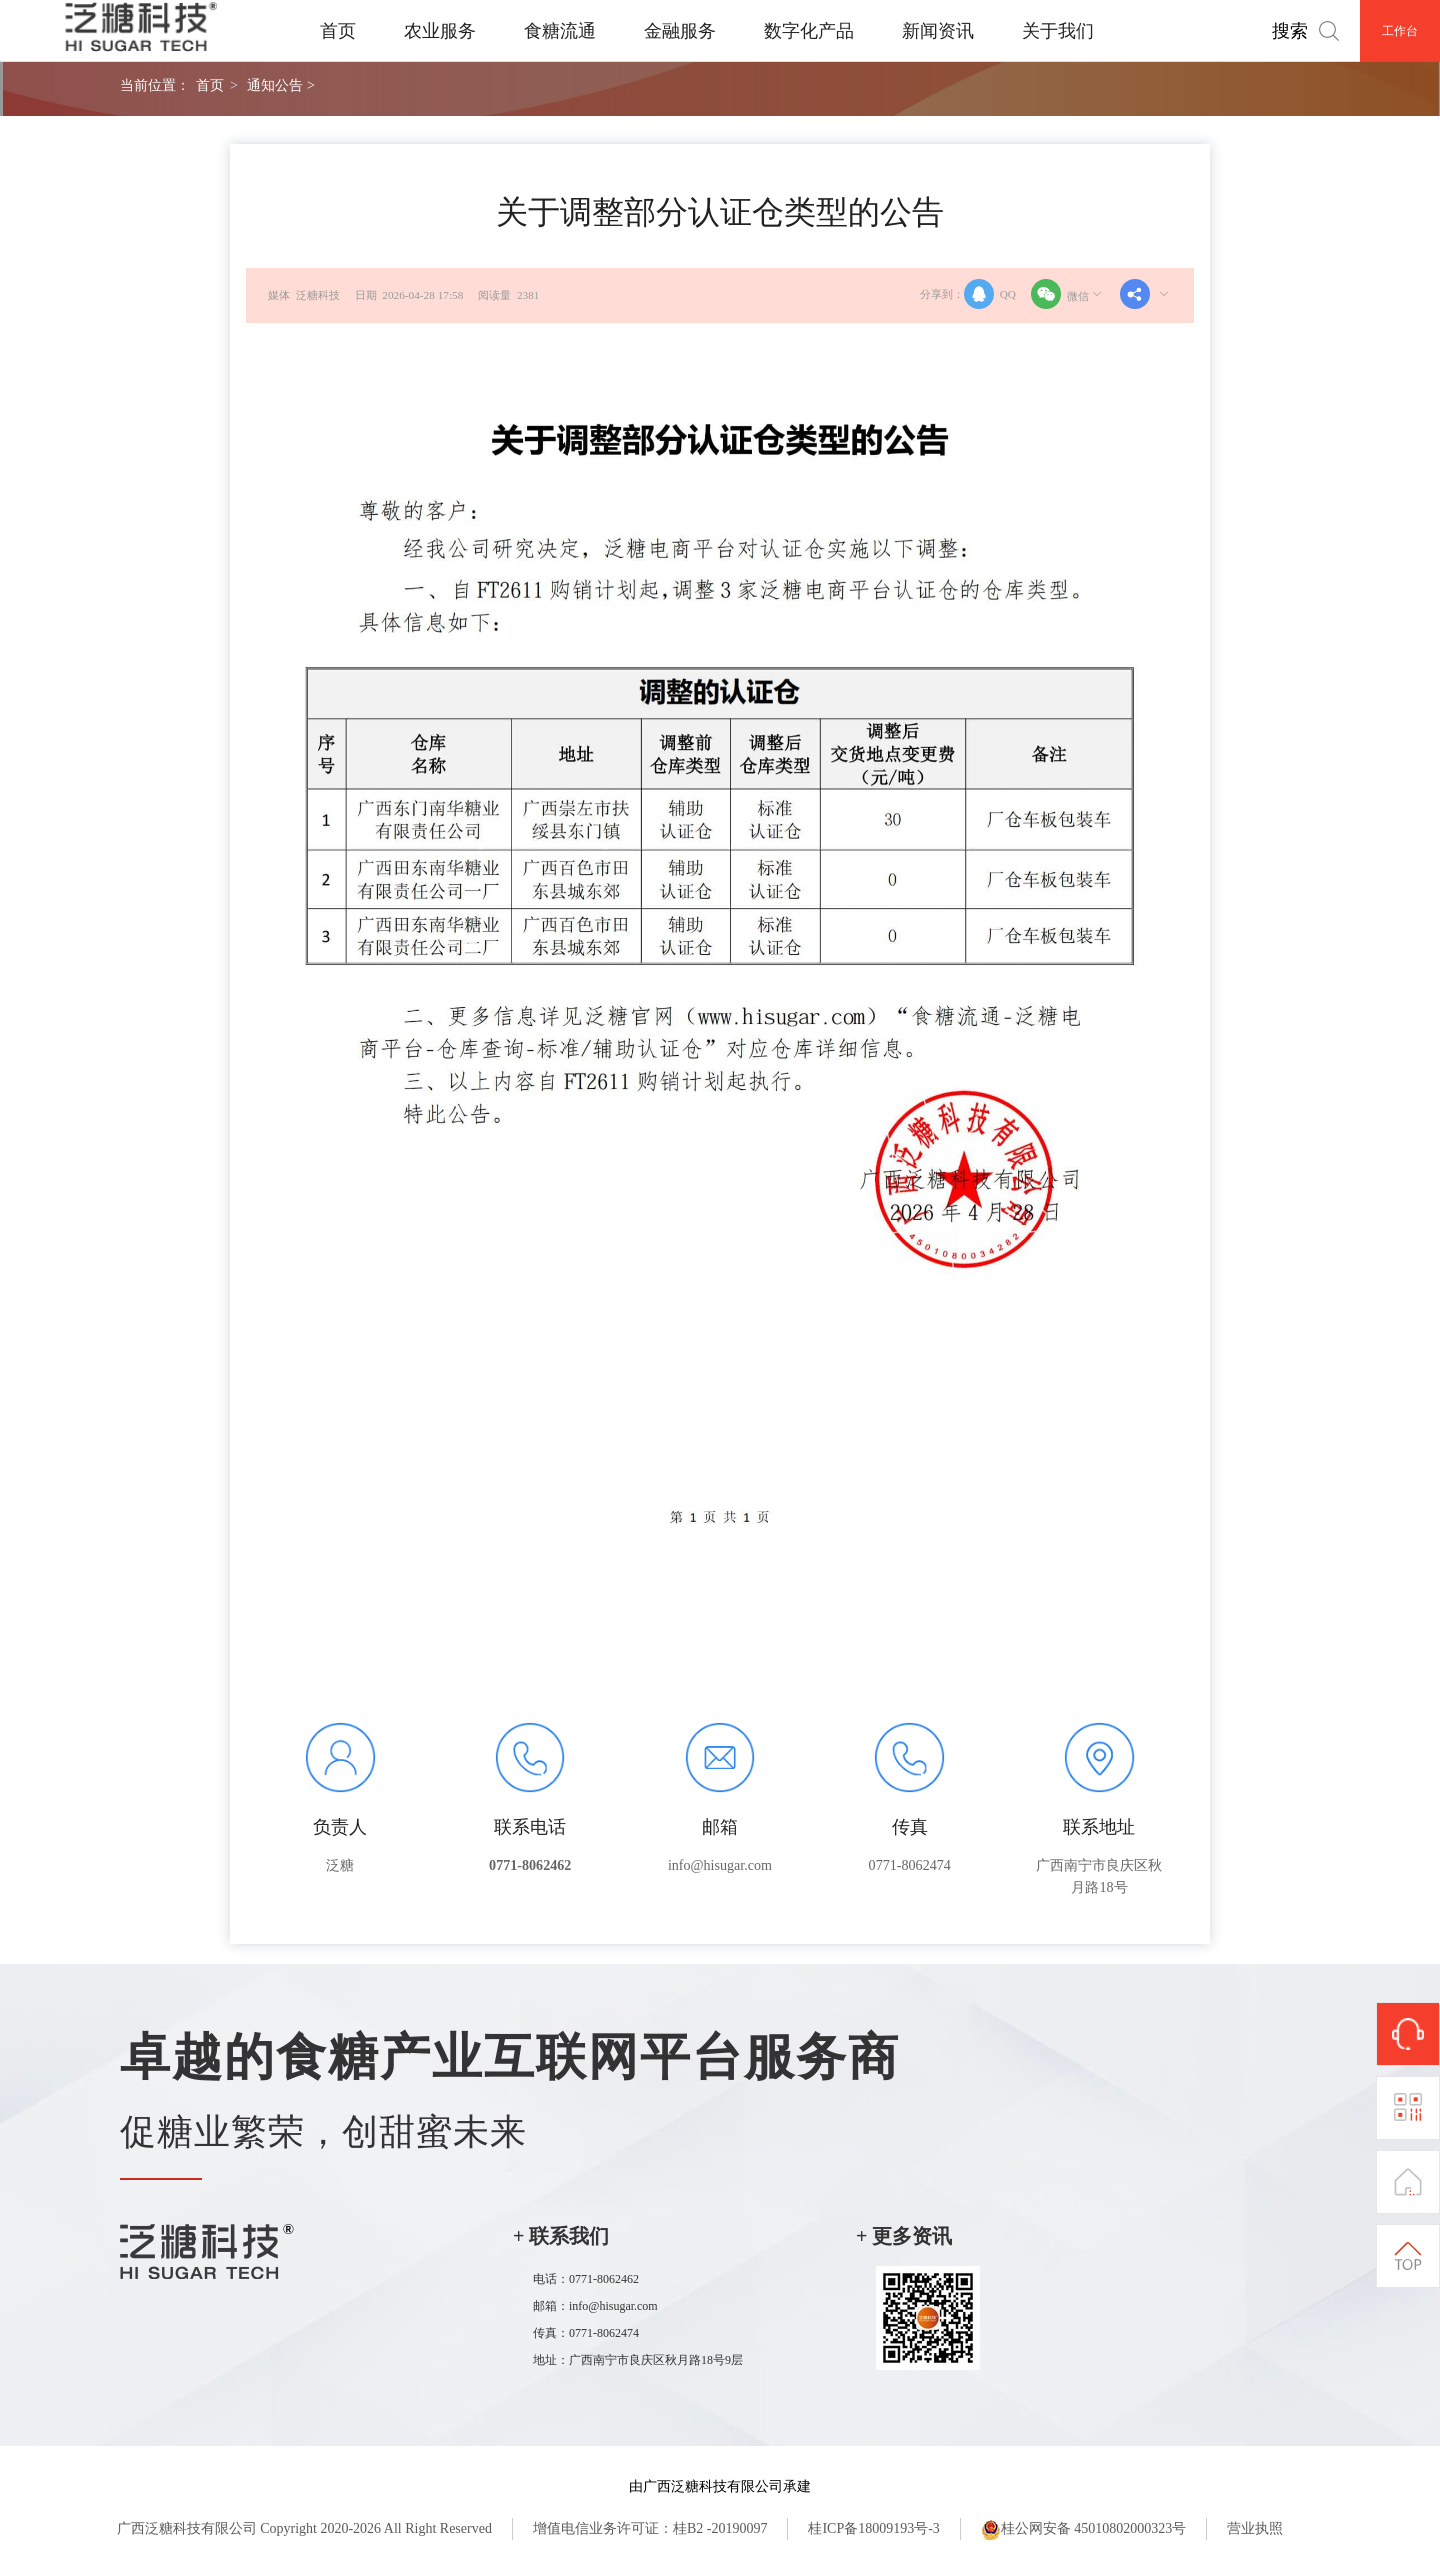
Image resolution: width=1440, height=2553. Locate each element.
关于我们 (1058, 31)
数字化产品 (809, 31)
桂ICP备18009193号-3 (873, 2528)
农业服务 (440, 31)
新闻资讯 (938, 31)
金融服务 (680, 31)
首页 (338, 31)
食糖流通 (560, 31)
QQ (990, 294)
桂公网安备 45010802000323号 (1084, 2530)
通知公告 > (280, 85)
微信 (1068, 294)
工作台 (1400, 31)
